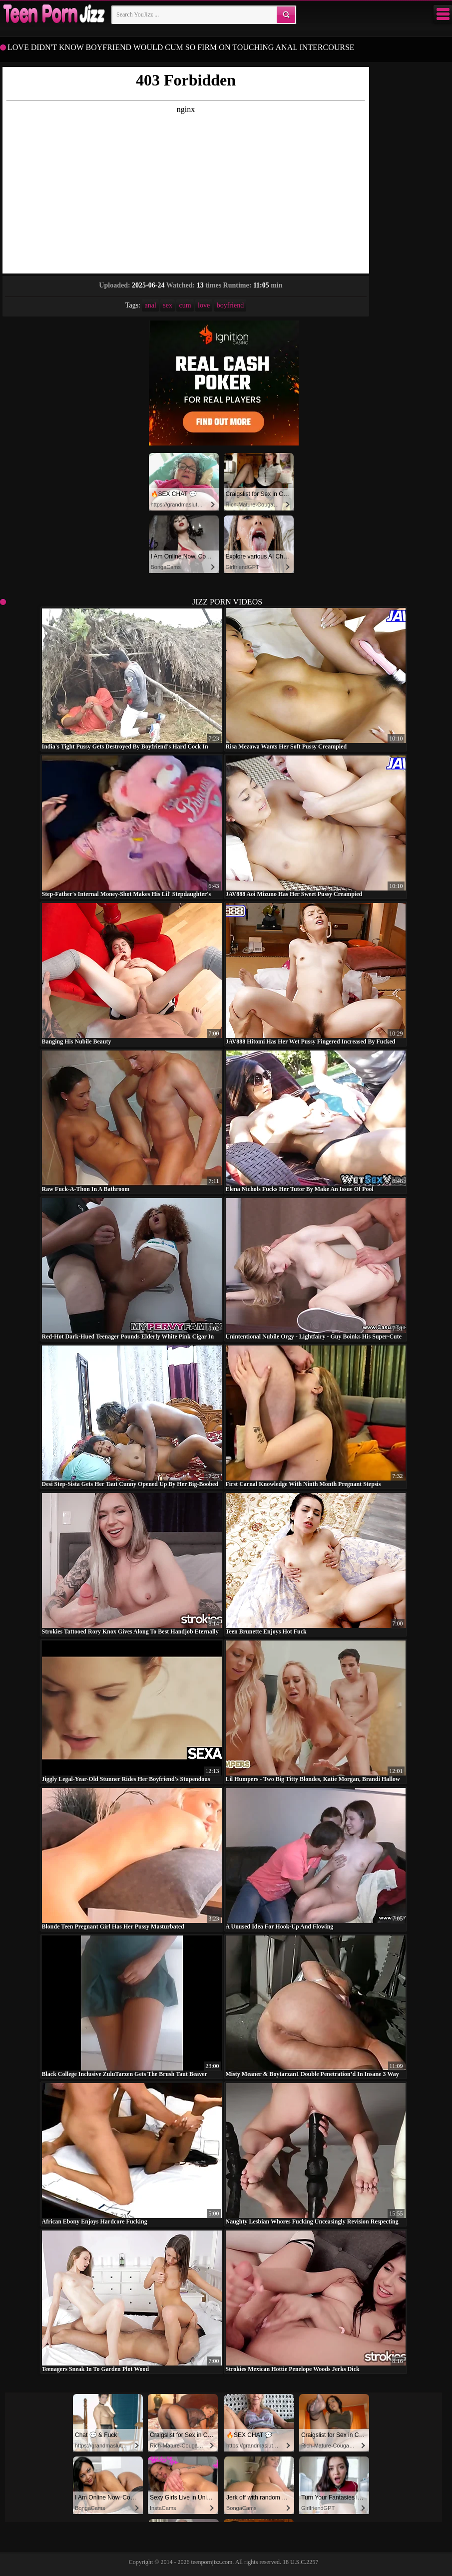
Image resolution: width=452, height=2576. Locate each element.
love (204, 305)
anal (150, 305)
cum (185, 305)
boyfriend (230, 305)
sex (167, 305)
